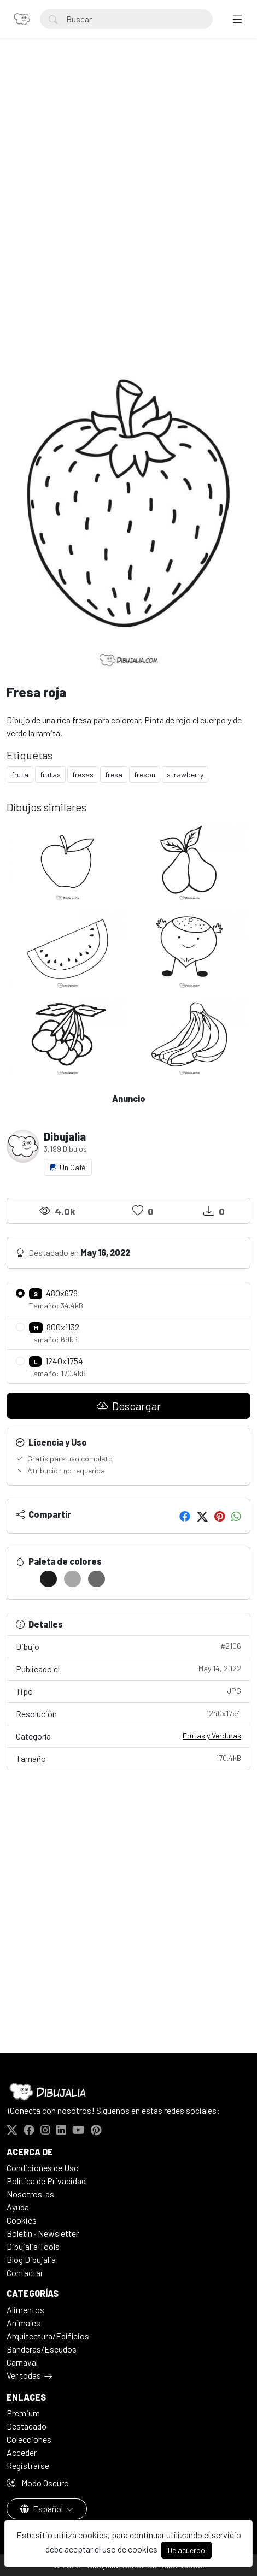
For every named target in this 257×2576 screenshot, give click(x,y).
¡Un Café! (68, 1167)
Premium (23, 2413)
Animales (23, 2323)
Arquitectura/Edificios (48, 2336)
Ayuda (18, 2207)
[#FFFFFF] (24, 1579)
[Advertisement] (128, 197)
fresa (113, 774)
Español (42, 2508)
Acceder (22, 2452)
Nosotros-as (30, 2194)
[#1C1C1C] (48, 1579)
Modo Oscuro (38, 2483)
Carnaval (22, 2362)
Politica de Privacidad (46, 2181)
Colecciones (29, 2439)
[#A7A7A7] (72, 1579)
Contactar (25, 2272)
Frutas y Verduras (212, 1735)
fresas (83, 774)
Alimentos (25, 2309)
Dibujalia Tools (33, 2246)
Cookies (22, 2220)
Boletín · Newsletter (43, 2233)
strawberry (185, 774)
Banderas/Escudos (42, 2349)
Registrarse (28, 2465)
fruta (19, 774)
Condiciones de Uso (43, 2167)
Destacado (26, 2426)
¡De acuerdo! (186, 2550)
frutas (50, 774)
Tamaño (128, 1758)
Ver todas (24, 2375)
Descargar (129, 1405)
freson (144, 774)
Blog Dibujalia (31, 2259)
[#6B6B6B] (96, 1579)
